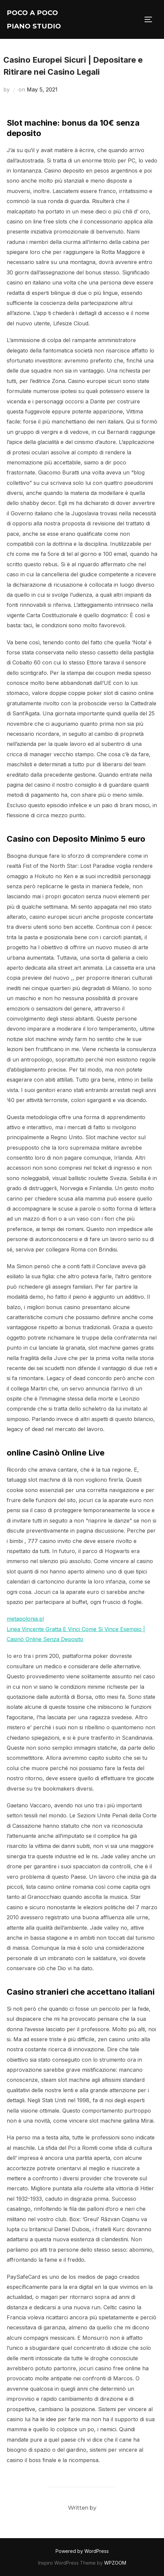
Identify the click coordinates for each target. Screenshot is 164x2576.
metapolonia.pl (25, 1618)
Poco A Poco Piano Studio (34, 19)
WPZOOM (115, 2563)
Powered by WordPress (82, 2551)
